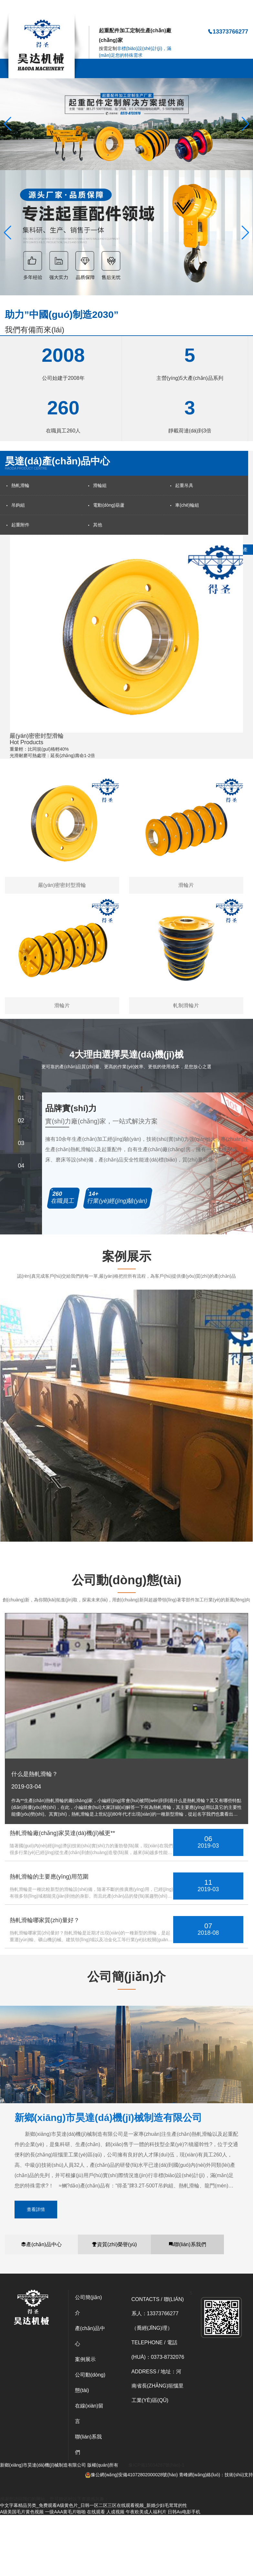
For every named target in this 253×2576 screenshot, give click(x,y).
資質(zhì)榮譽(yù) (114, 2244)
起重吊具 (184, 485)
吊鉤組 (18, 505)
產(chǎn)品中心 (41, 2244)
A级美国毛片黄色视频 (22, 2511)
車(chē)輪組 (187, 505)
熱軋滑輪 (20, 485)
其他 (97, 524)
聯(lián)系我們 (187, 2244)
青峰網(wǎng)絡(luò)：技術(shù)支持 (216, 2474)
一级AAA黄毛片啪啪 (65, 2511)
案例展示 (85, 2359)
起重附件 (20, 524)
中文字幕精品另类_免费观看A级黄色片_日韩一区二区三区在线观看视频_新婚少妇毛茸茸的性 (93, 8)
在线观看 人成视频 (105, 2511)
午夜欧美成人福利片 (146, 2511)
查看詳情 (36, 2209)
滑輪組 (100, 485)
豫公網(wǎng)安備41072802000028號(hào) (131, 2474)
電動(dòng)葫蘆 (108, 505)
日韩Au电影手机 (184, 2511)
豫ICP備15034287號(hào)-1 (156, 2465)
